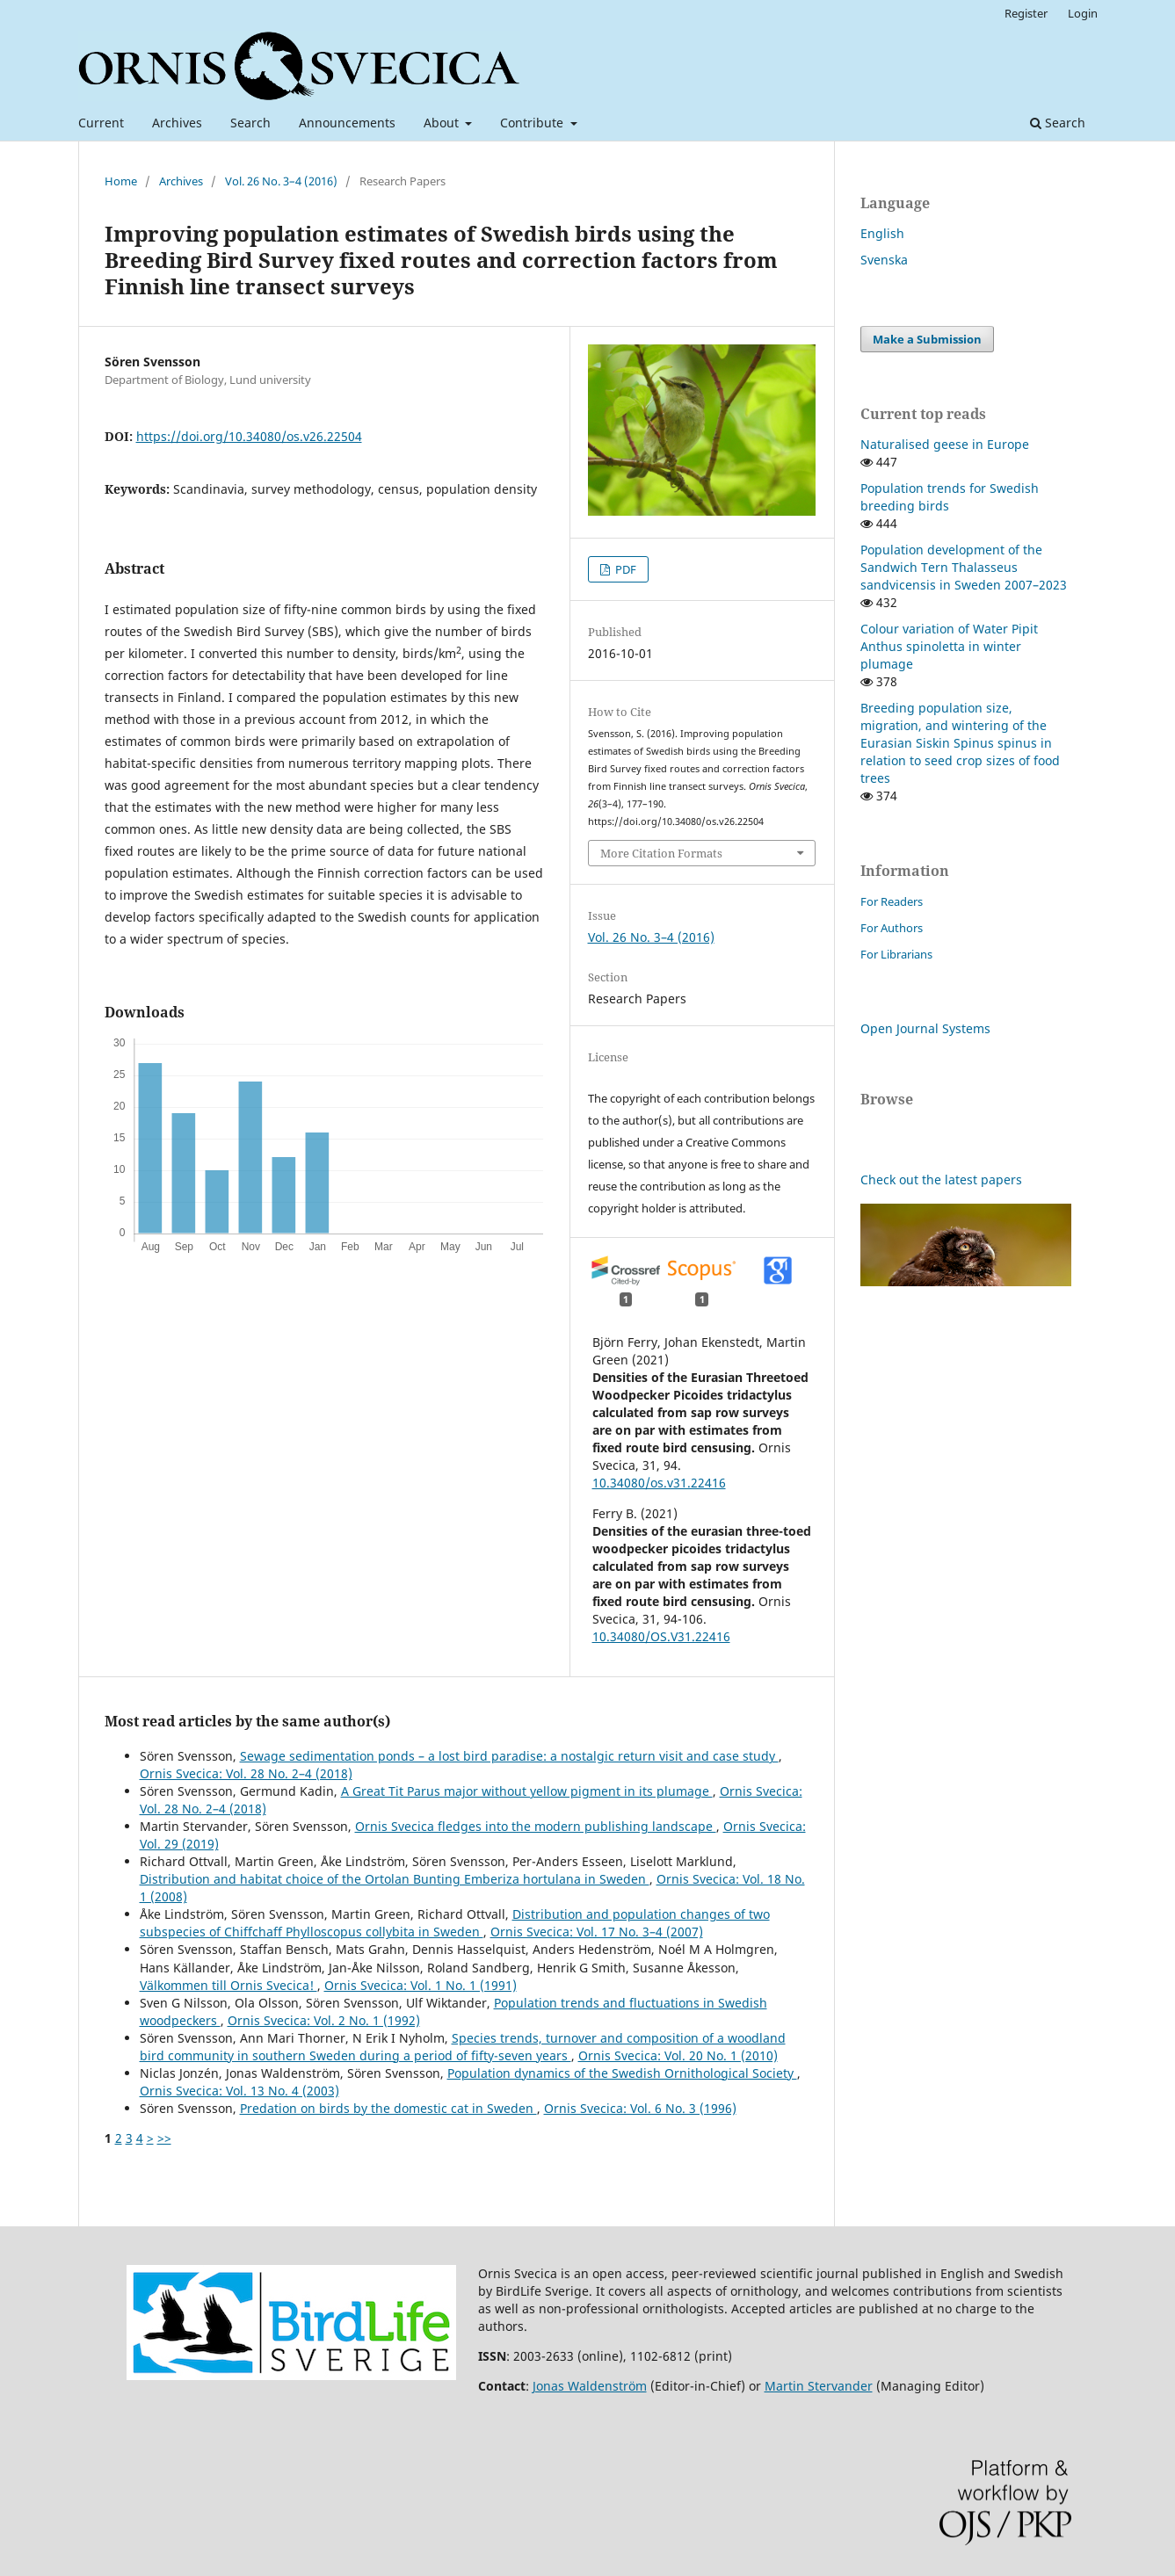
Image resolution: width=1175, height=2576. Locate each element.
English (882, 233)
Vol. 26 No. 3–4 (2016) (281, 181)
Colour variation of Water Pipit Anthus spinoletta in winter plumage (949, 646)
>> (164, 2138)
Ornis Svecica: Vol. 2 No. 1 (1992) (324, 2020)
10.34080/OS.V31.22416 (661, 1636)
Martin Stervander (819, 2385)
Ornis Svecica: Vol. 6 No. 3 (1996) (640, 2108)
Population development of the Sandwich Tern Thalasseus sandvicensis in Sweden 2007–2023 (963, 567)
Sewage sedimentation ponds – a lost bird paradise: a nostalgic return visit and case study (509, 1755)
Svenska (884, 259)
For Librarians (896, 954)
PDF (624, 569)
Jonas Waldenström (590, 2385)
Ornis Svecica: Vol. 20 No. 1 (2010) (678, 2055)
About (443, 122)
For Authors (891, 928)
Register (1026, 13)
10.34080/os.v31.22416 (659, 1482)
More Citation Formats (661, 853)
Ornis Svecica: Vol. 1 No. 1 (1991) (420, 1985)
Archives (177, 122)
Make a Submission (927, 339)
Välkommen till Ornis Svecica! (228, 1985)
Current (101, 122)
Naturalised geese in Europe (944, 444)
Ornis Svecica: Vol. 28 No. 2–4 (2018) (246, 1773)
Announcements (347, 122)
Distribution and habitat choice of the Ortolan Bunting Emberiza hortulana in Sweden (394, 1878)
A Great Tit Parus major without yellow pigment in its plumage (527, 1791)
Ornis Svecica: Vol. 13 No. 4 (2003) (239, 2090)
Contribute (533, 122)
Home (121, 181)
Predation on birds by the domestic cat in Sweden (388, 2108)
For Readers (891, 901)
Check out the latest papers (941, 1179)
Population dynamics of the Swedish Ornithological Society (622, 2073)
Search (250, 122)
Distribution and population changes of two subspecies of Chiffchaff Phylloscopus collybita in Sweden (455, 1923)
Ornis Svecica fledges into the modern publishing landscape (535, 1826)
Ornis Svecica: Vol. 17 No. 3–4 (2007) (596, 1931)
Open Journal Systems (925, 1028)
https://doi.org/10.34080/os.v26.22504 (249, 436)
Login (1083, 13)
